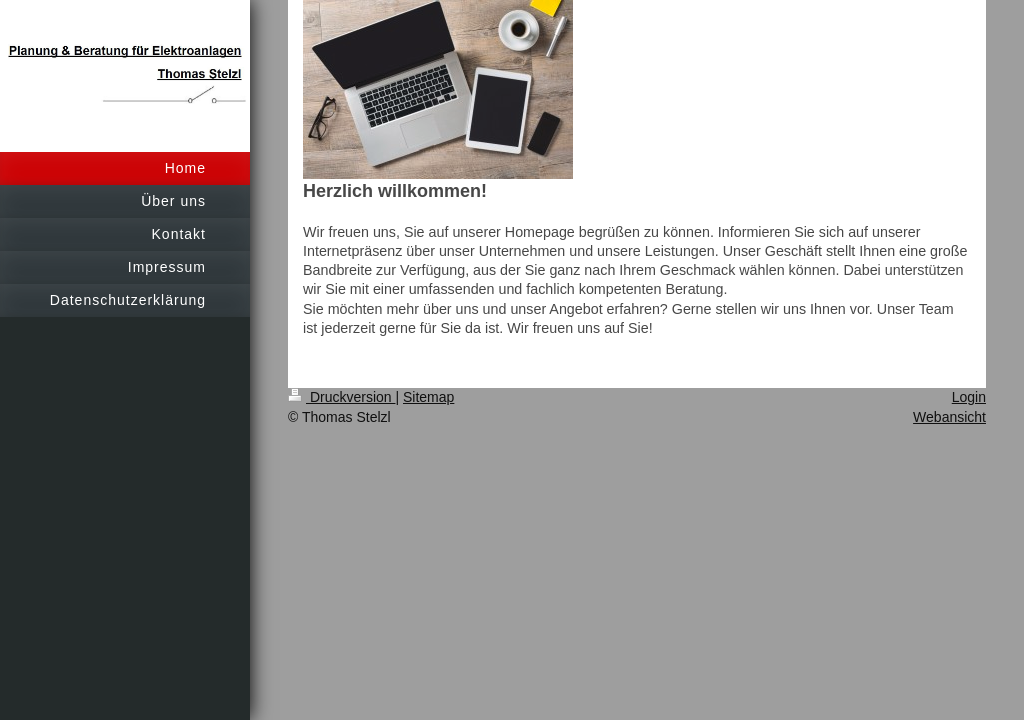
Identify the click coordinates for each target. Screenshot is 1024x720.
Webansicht (949, 417)
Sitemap (428, 397)
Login (969, 397)
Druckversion (341, 397)
